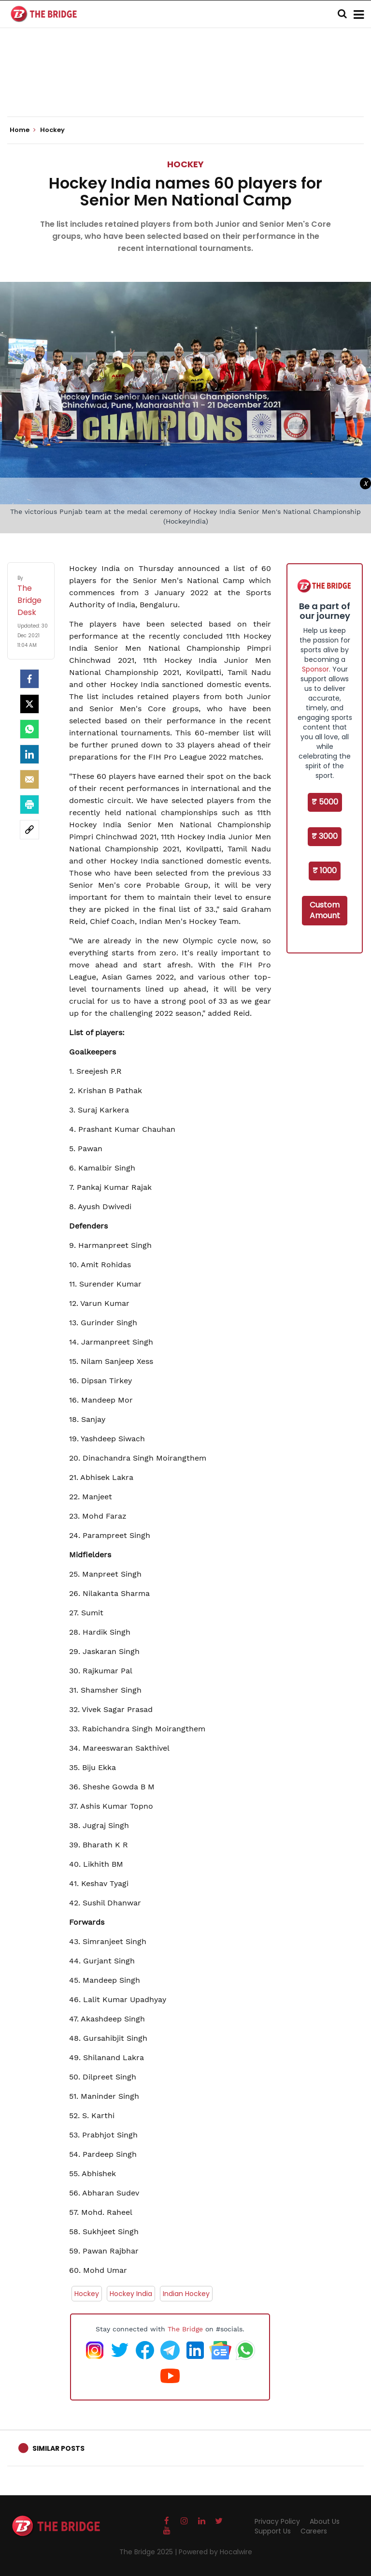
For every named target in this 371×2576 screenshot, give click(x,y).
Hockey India (131, 2293)
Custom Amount (325, 910)
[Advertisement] (185, 87)
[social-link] (29, 829)
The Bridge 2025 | (149, 2552)
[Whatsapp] (29, 729)
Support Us (273, 2531)
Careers (313, 2531)
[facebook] (29, 678)
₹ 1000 (325, 870)
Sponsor (315, 669)
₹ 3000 (325, 836)
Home (23, 130)
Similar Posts (58, 2448)
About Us (325, 2521)
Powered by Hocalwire (215, 2552)
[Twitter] (29, 704)
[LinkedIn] (29, 754)
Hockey (185, 164)
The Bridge (185, 2329)
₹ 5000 (325, 801)
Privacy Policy (277, 2521)
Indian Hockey (186, 2293)
